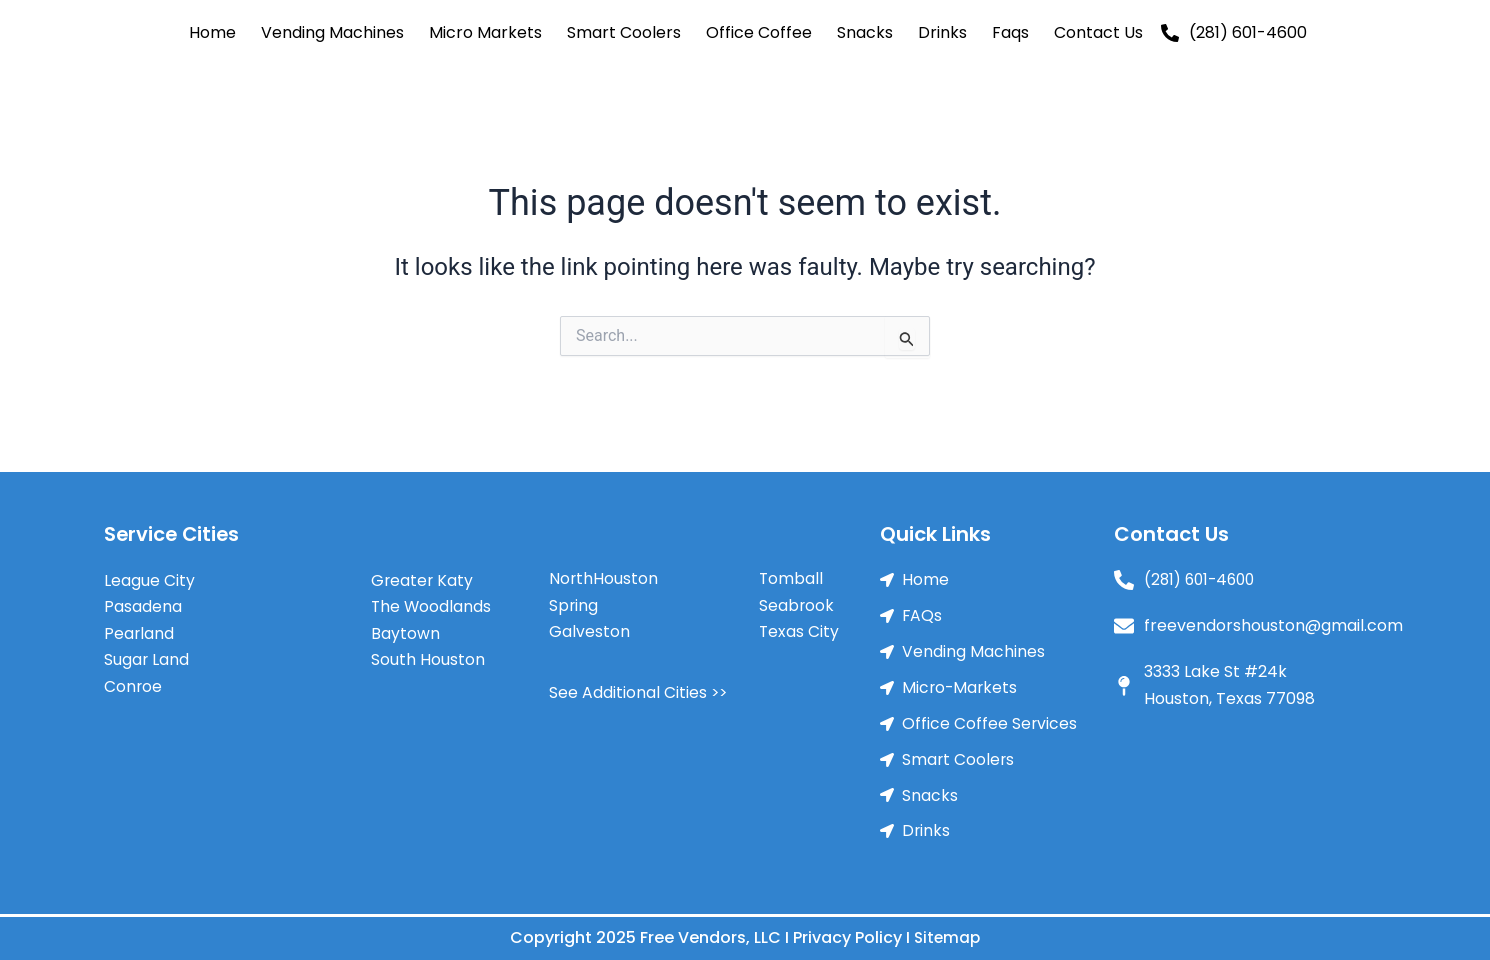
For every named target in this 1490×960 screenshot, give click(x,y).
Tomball (791, 574)
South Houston (428, 654)
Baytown (405, 628)
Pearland (139, 628)
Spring (574, 600)
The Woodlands (432, 601)
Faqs (1010, 32)
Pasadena (143, 601)
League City (149, 575)
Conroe (133, 681)
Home (212, 32)
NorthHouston (604, 574)
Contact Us (1098, 32)
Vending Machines (332, 32)
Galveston (589, 627)
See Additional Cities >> (639, 687)
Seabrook (797, 600)
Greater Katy (423, 575)
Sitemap (947, 937)
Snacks (865, 32)
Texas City (799, 627)
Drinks (942, 32)
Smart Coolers (624, 32)
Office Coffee (759, 32)
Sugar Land (147, 654)
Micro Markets (485, 32)
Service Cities (173, 530)
